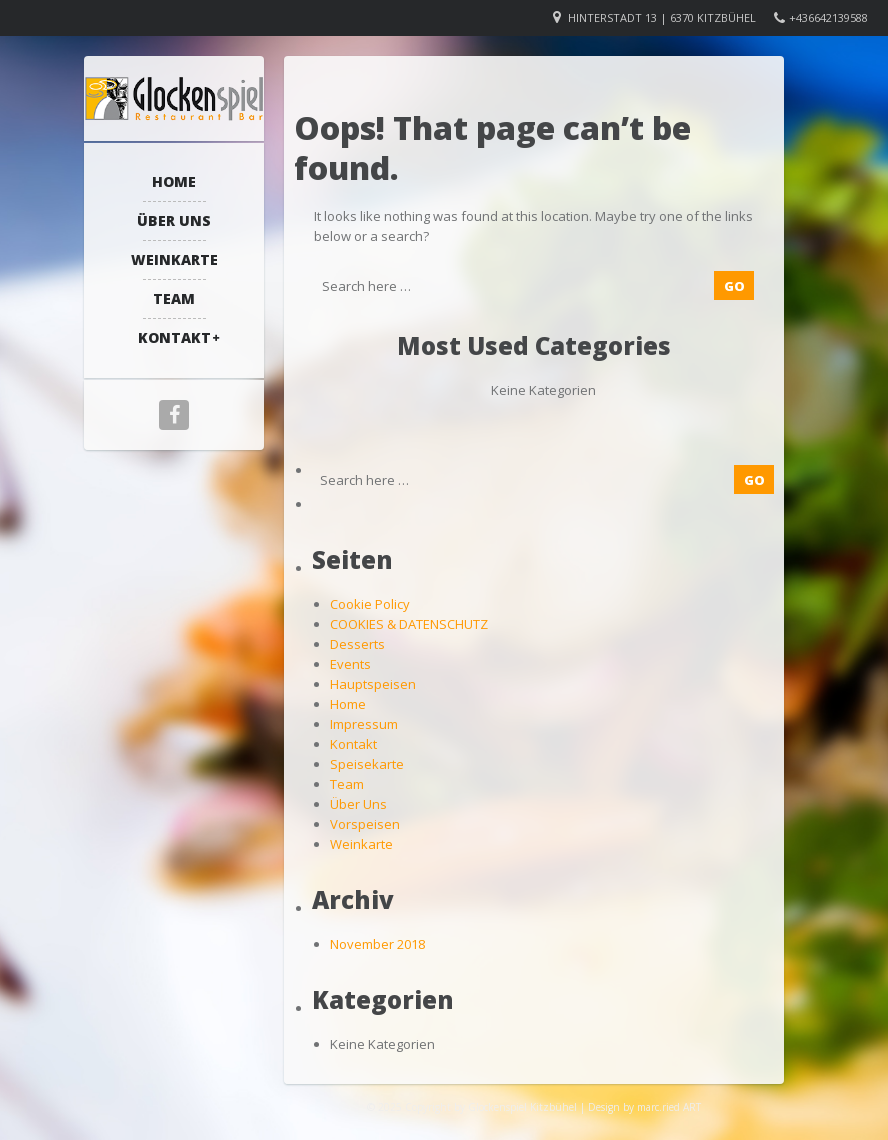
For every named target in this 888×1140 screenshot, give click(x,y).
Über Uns (174, 220)
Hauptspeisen (373, 684)
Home (174, 181)
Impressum (364, 724)
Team (174, 298)
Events (350, 664)
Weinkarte (174, 259)
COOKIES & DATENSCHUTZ (409, 624)
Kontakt (174, 337)
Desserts (357, 644)
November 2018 (377, 944)
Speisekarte (367, 764)
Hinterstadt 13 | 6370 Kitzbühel (662, 17)
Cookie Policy (370, 604)
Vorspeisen (365, 824)
